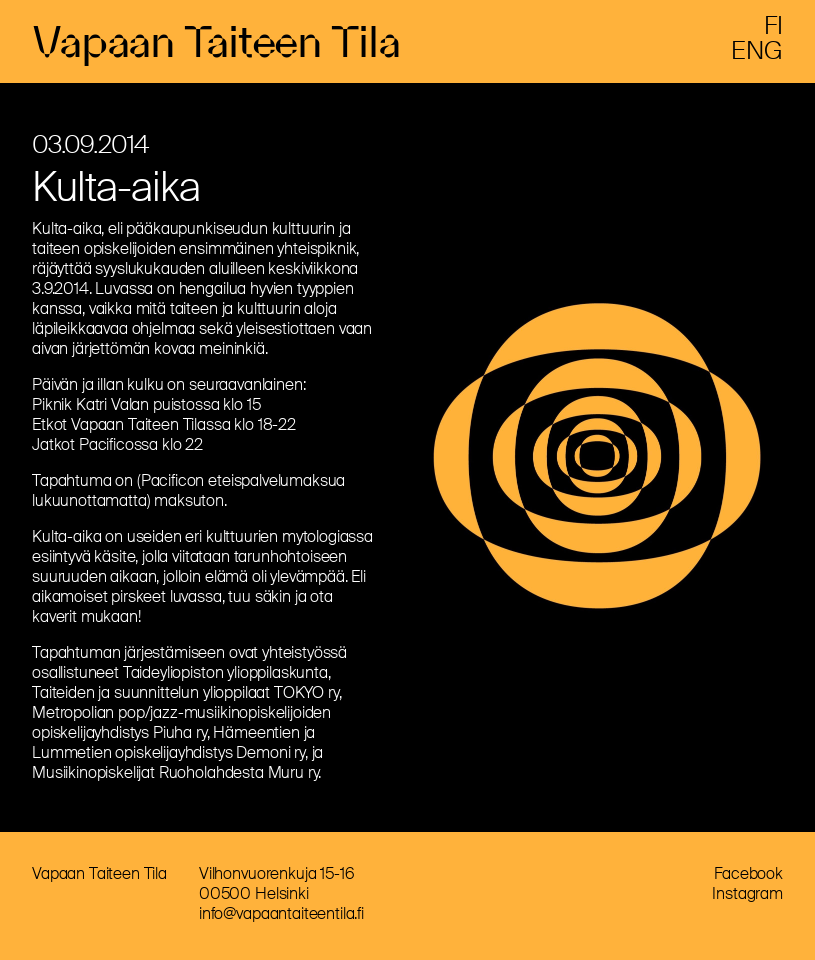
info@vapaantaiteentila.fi (281, 917)
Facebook (748, 877)
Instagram (747, 897)
